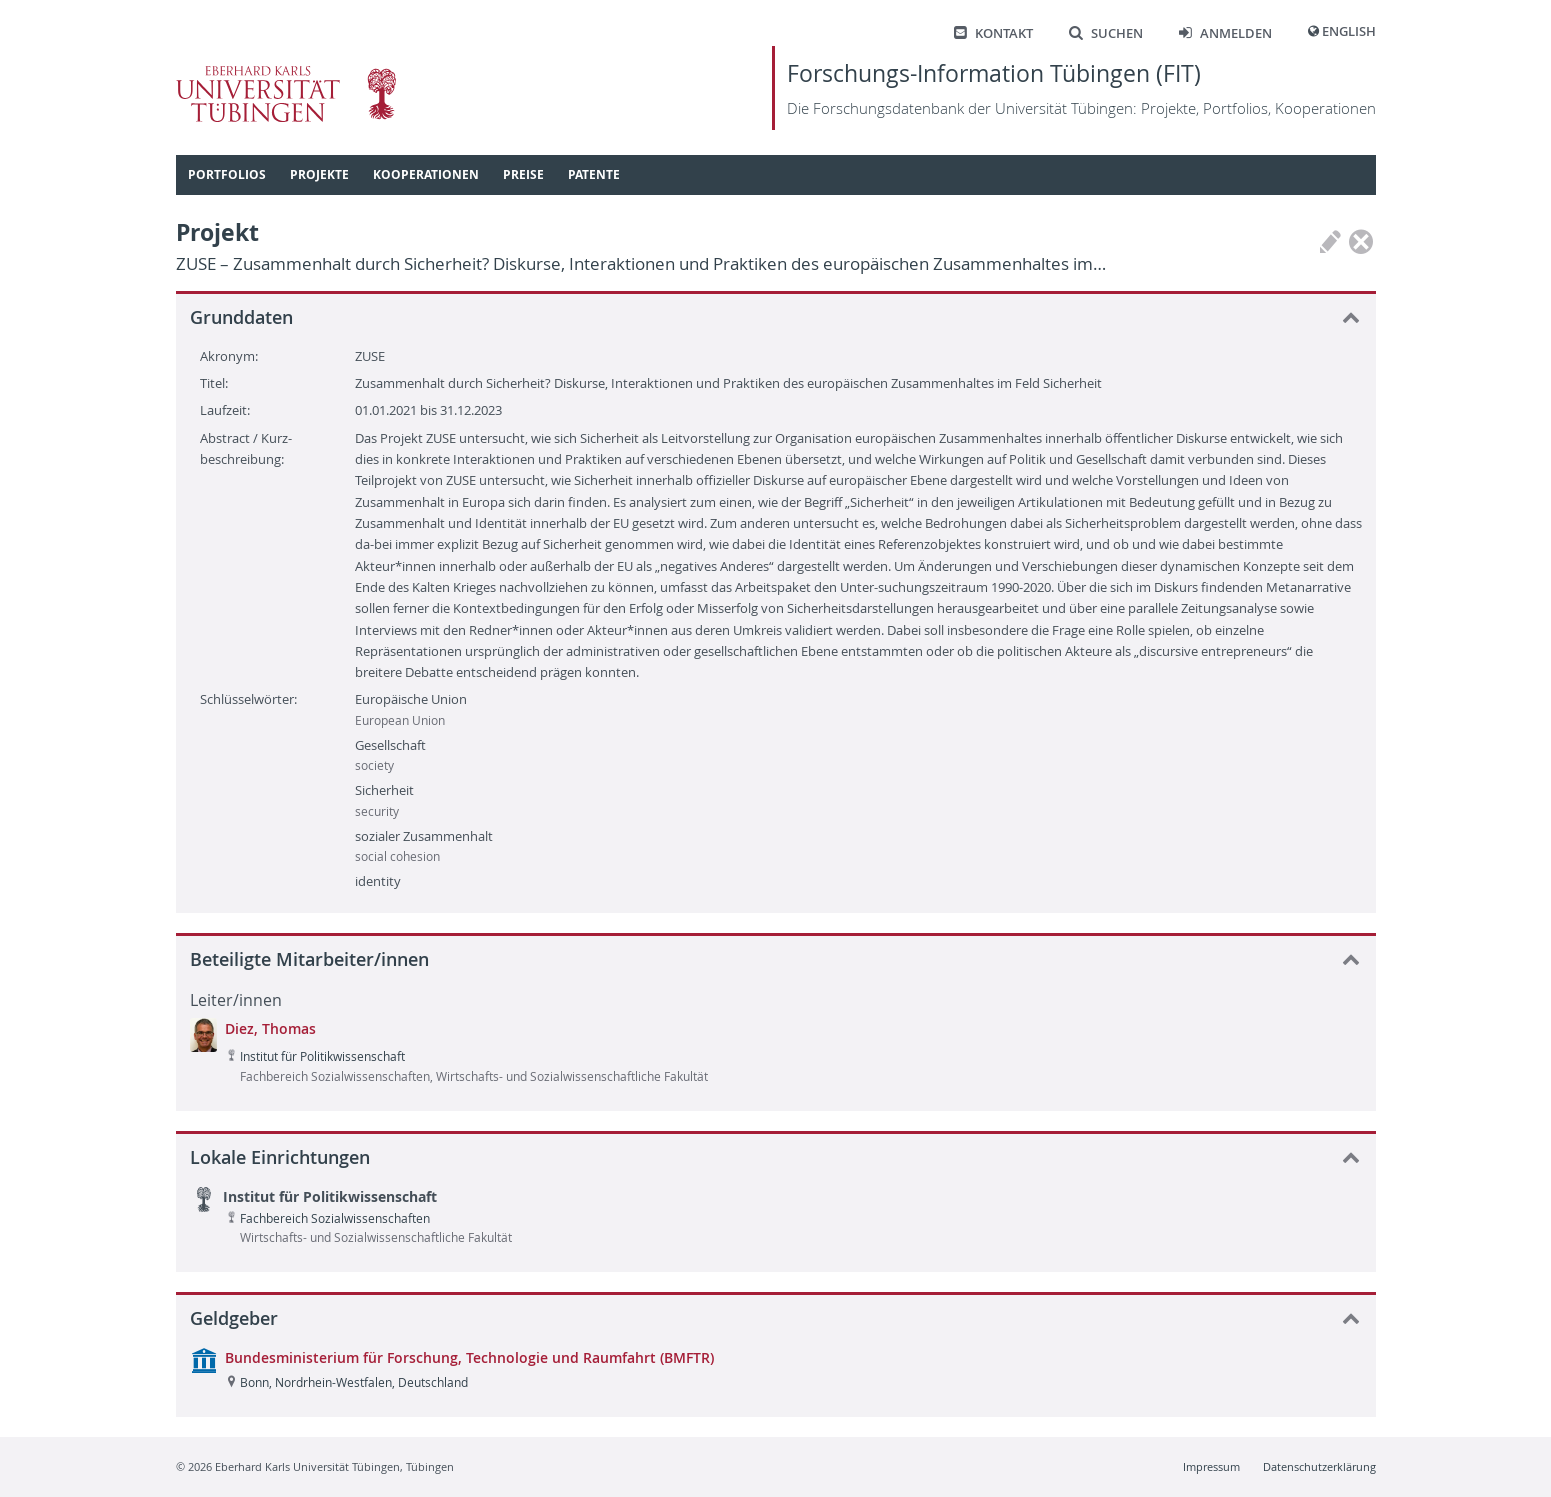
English (1349, 31)
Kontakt (993, 33)
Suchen (1106, 33)
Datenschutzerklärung (1319, 1466)
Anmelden (1225, 33)
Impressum (1211, 1466)
